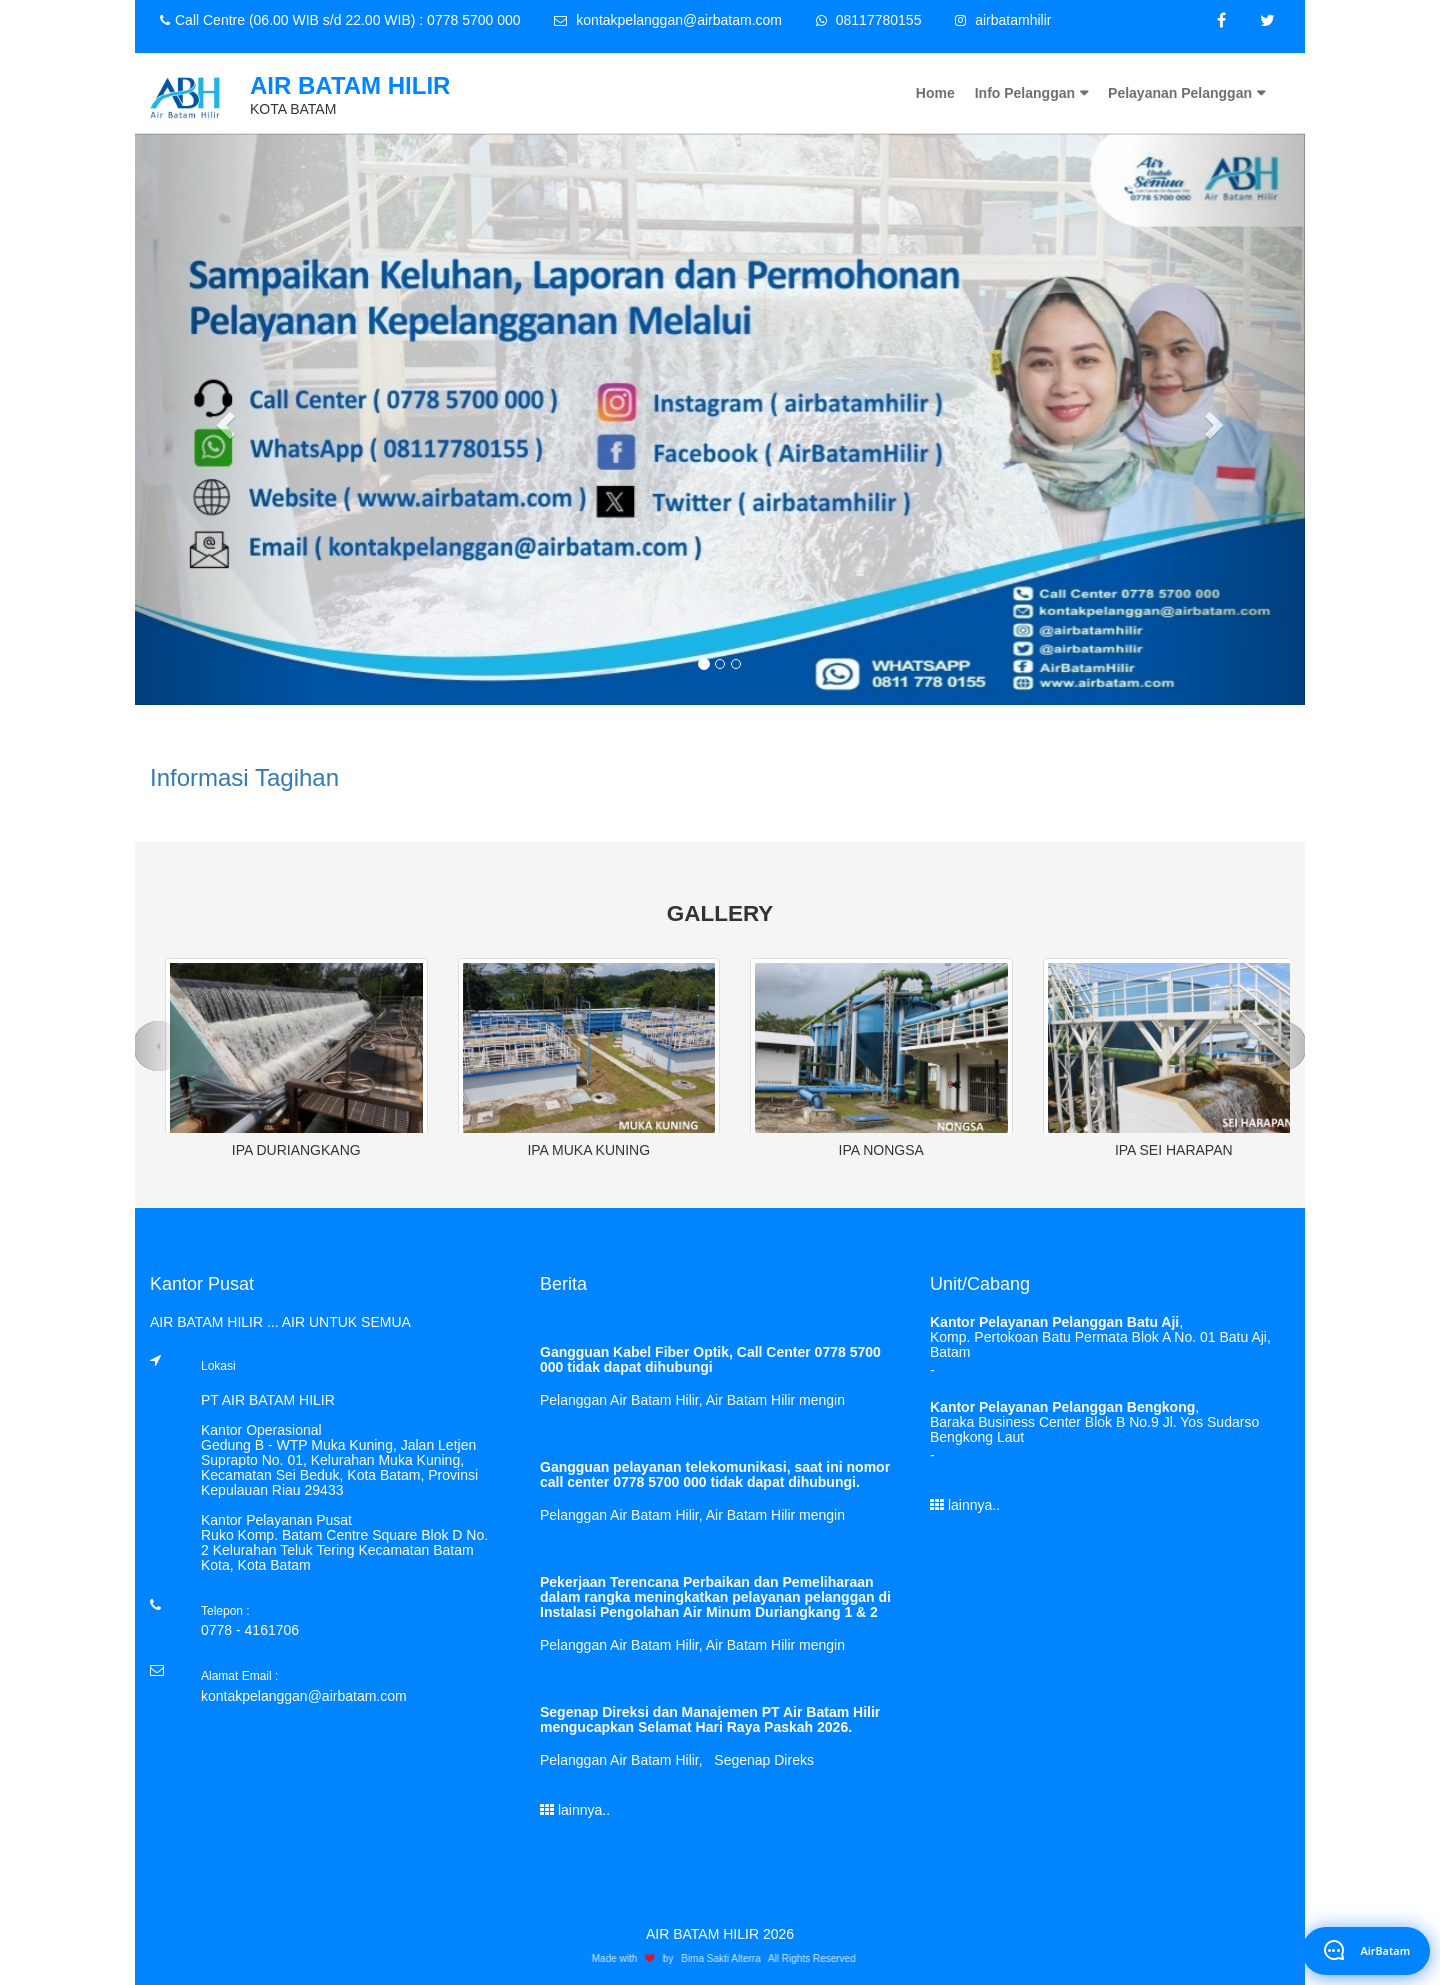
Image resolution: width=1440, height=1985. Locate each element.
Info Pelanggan (1025, 93)
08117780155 (869, 20)
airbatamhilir (1003, 20)
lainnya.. (575, 1810)
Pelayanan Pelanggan (1180, 93)
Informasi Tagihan (244, 777)
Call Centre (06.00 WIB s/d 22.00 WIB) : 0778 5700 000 (340, 20)
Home (935, 93)
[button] (223, 419)
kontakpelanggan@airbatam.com (668, 20)
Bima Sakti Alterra (726, 1958)
